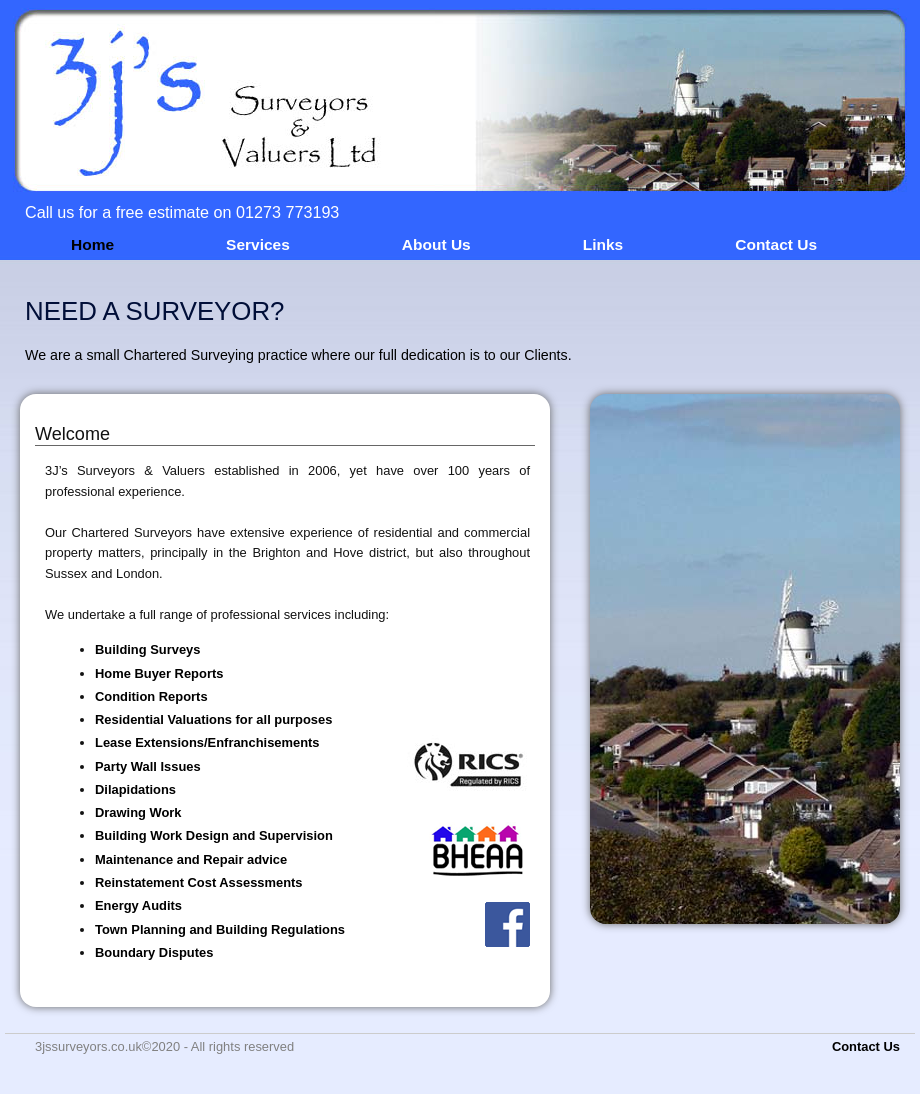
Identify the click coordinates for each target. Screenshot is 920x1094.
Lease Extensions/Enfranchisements (207, 742)
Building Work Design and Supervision (214, 835)
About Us (436, 244)
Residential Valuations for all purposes (213, 719)
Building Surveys (147, 649)
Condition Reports (151, 696)
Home (92, 244)
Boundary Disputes (154, 952)
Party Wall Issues (148, 766)
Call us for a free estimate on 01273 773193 (182, 212)
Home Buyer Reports (159, 673)
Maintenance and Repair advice (191, 859)
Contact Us (776, 244)
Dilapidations (135, 789)
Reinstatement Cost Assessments (199, 882)
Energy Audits (138, 905)
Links (603, 244)
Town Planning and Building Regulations (220, 929)
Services (258, 244)
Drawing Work (138, 812)
